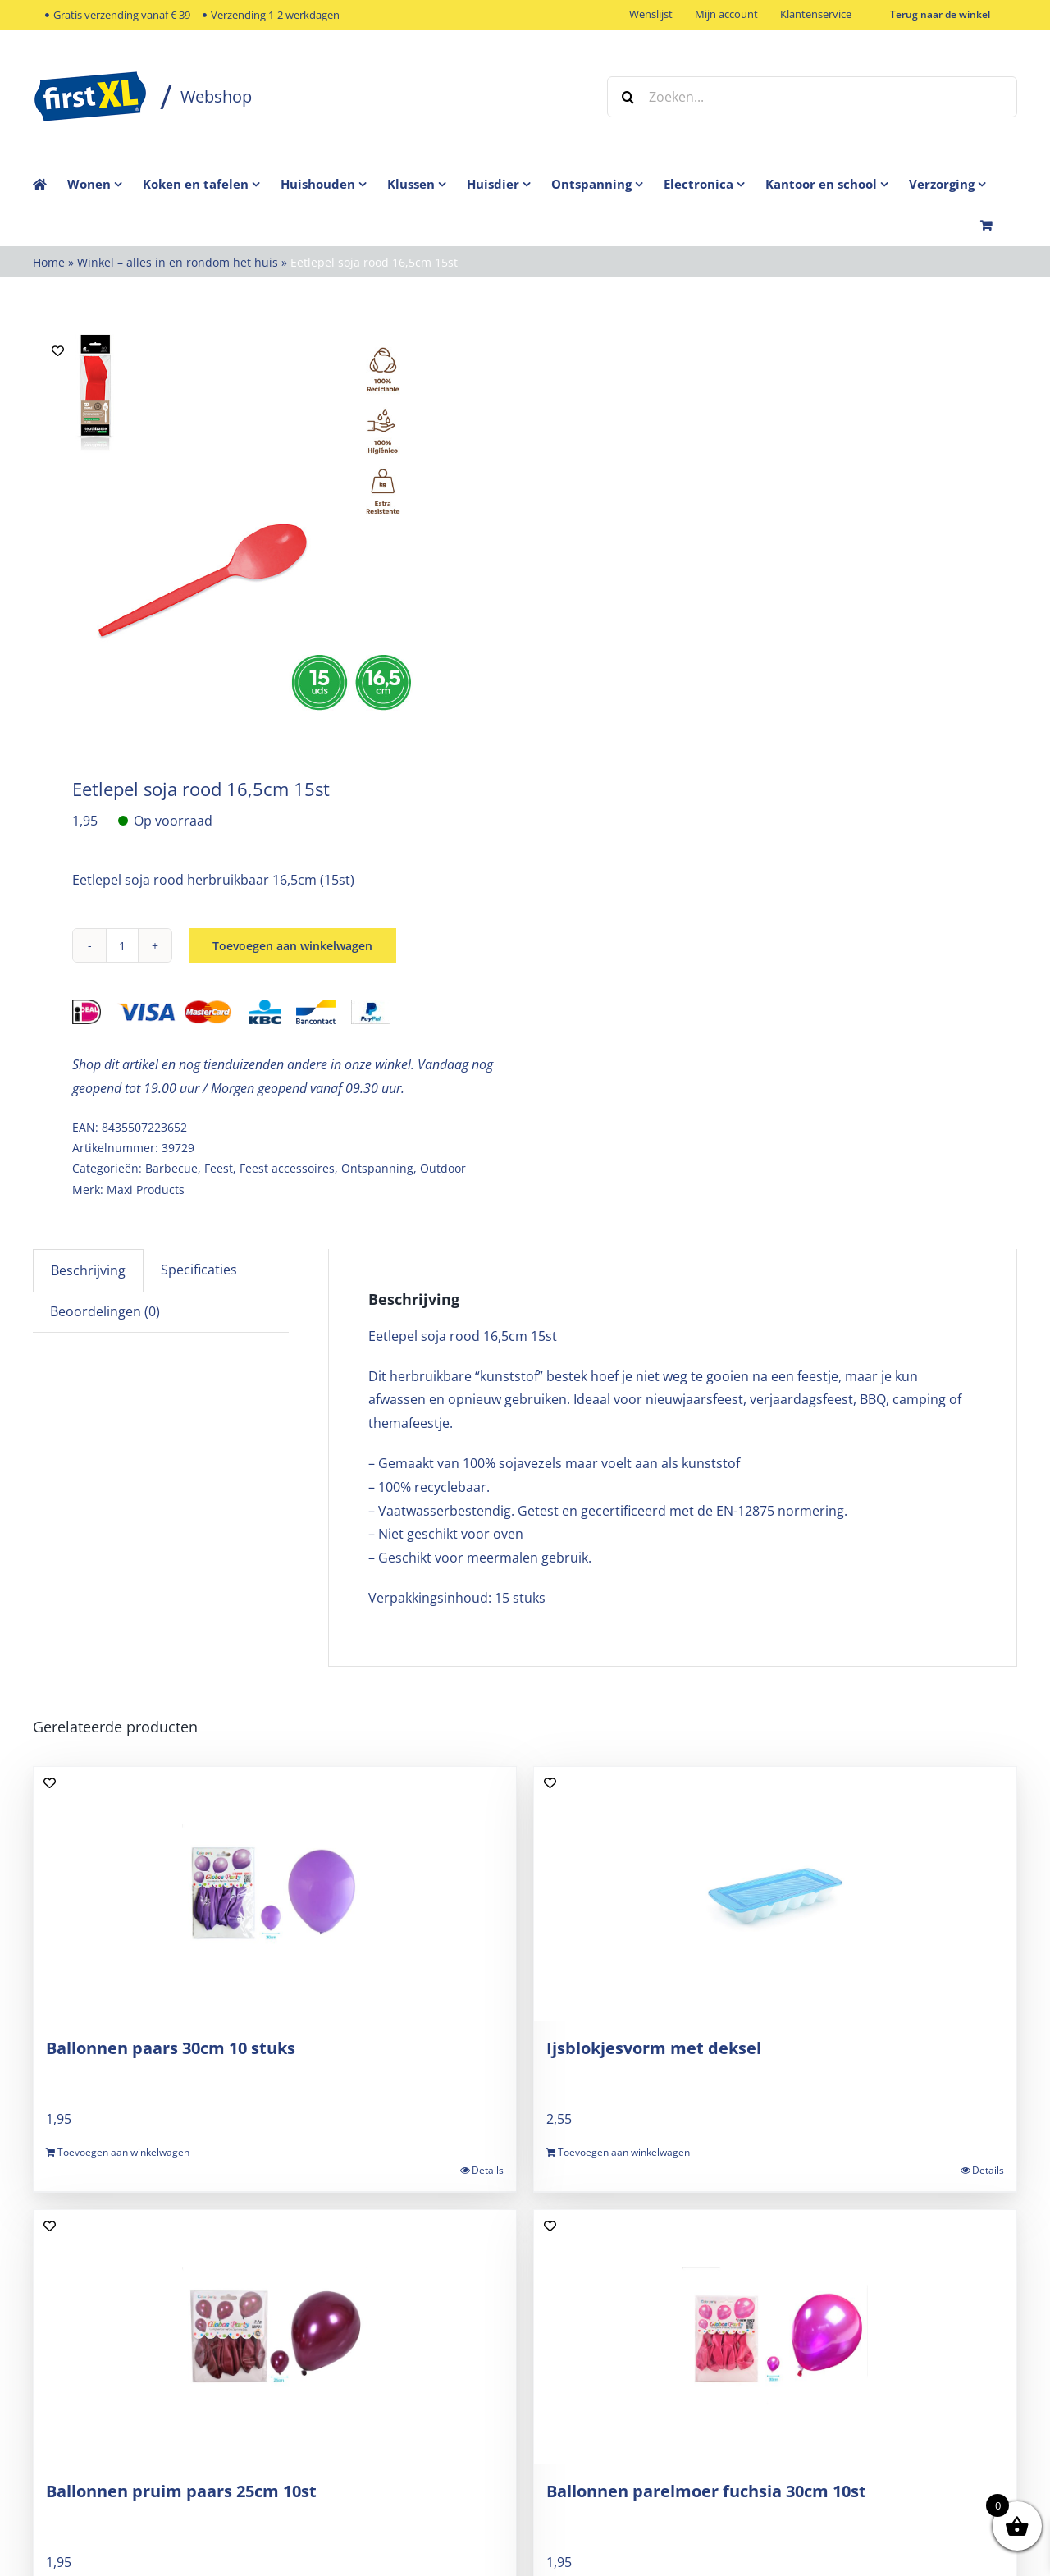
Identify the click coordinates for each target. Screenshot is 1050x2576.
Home (49, 262)
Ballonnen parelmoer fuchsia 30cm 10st (706, 2491)
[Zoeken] (627, 96)
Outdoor (443, 1168)
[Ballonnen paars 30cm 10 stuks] (275, 1894)
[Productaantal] (122, 945)
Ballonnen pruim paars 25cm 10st (181, 2491)
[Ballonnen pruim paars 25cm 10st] (275, 2337)
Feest (218, 1168)
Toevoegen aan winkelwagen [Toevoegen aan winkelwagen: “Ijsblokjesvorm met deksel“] (624, 2152)
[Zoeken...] (812, 96)
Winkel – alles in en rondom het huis (177, 262)
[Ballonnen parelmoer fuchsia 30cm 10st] (775, 2337)
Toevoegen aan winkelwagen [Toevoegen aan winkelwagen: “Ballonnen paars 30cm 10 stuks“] (123, 2152)
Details (488, 2170)
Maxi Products (146, 1189)
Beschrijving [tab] (88, 1270)
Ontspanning (377, 1168)
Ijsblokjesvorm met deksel (653, 2048)
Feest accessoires (287, 1168)
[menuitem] (105, 183)
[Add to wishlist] (57, 350)
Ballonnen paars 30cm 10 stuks (170, 2048)
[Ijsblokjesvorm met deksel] (775, 1894)
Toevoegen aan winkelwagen (292, 946)
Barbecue (171, 1168)
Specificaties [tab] (199, 1270)
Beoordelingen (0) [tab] (105, 1311)
